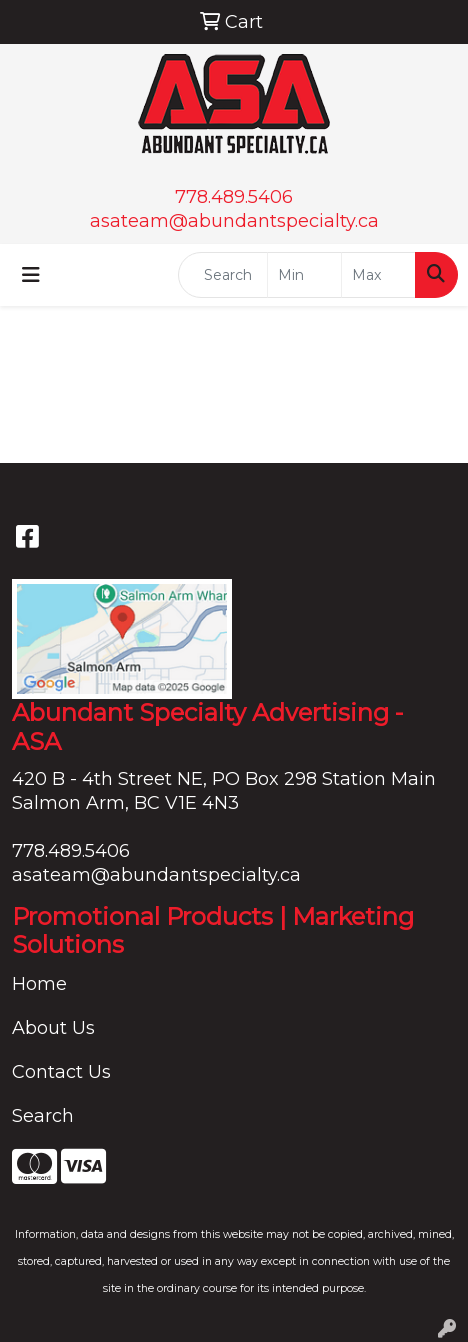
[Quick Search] (223, 275)
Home (39, 984)
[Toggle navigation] (31, 275)
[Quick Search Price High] (378, 275)
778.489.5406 (234, 197)
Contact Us (61, 1072)
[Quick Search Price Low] (304, 275)
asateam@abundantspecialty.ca (234, 221)
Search (43, 1116)
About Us (53, 1028)
